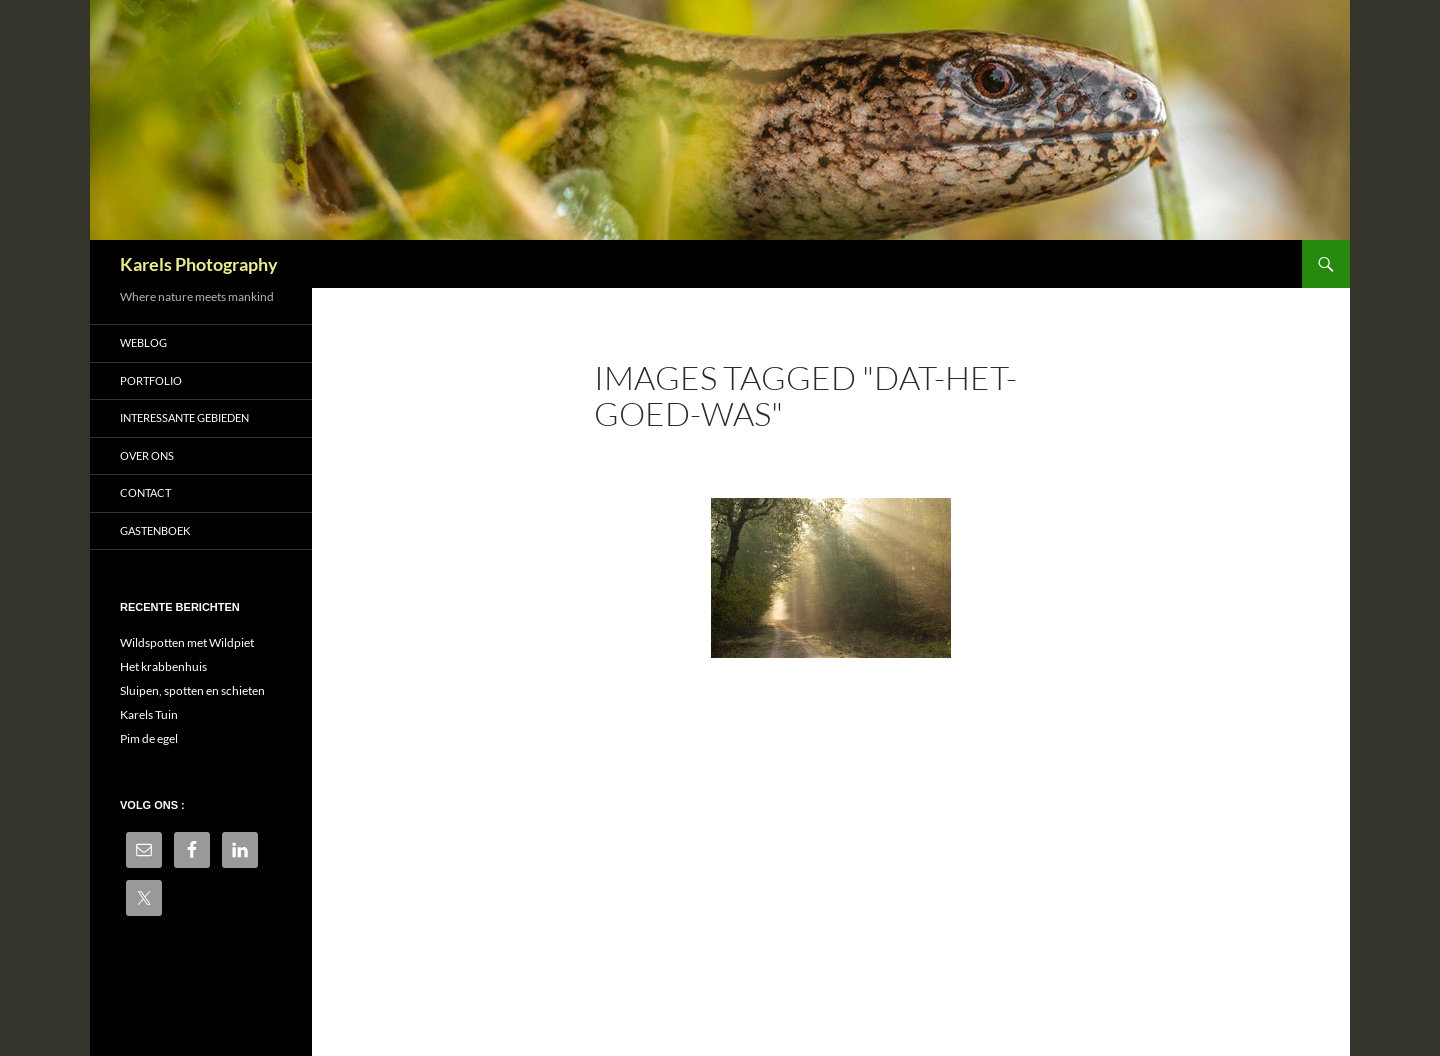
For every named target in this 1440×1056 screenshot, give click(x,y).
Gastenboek (155, 530)
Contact (145, 492)
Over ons (147, 455)
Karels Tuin (149, 714)
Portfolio (151, 380)
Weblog (143, 342)
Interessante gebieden (184, 417)
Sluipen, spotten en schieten (192, 690)
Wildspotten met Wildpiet (187, 642)
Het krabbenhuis (163, 666)
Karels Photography (199, 264)
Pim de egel (149, 738)
